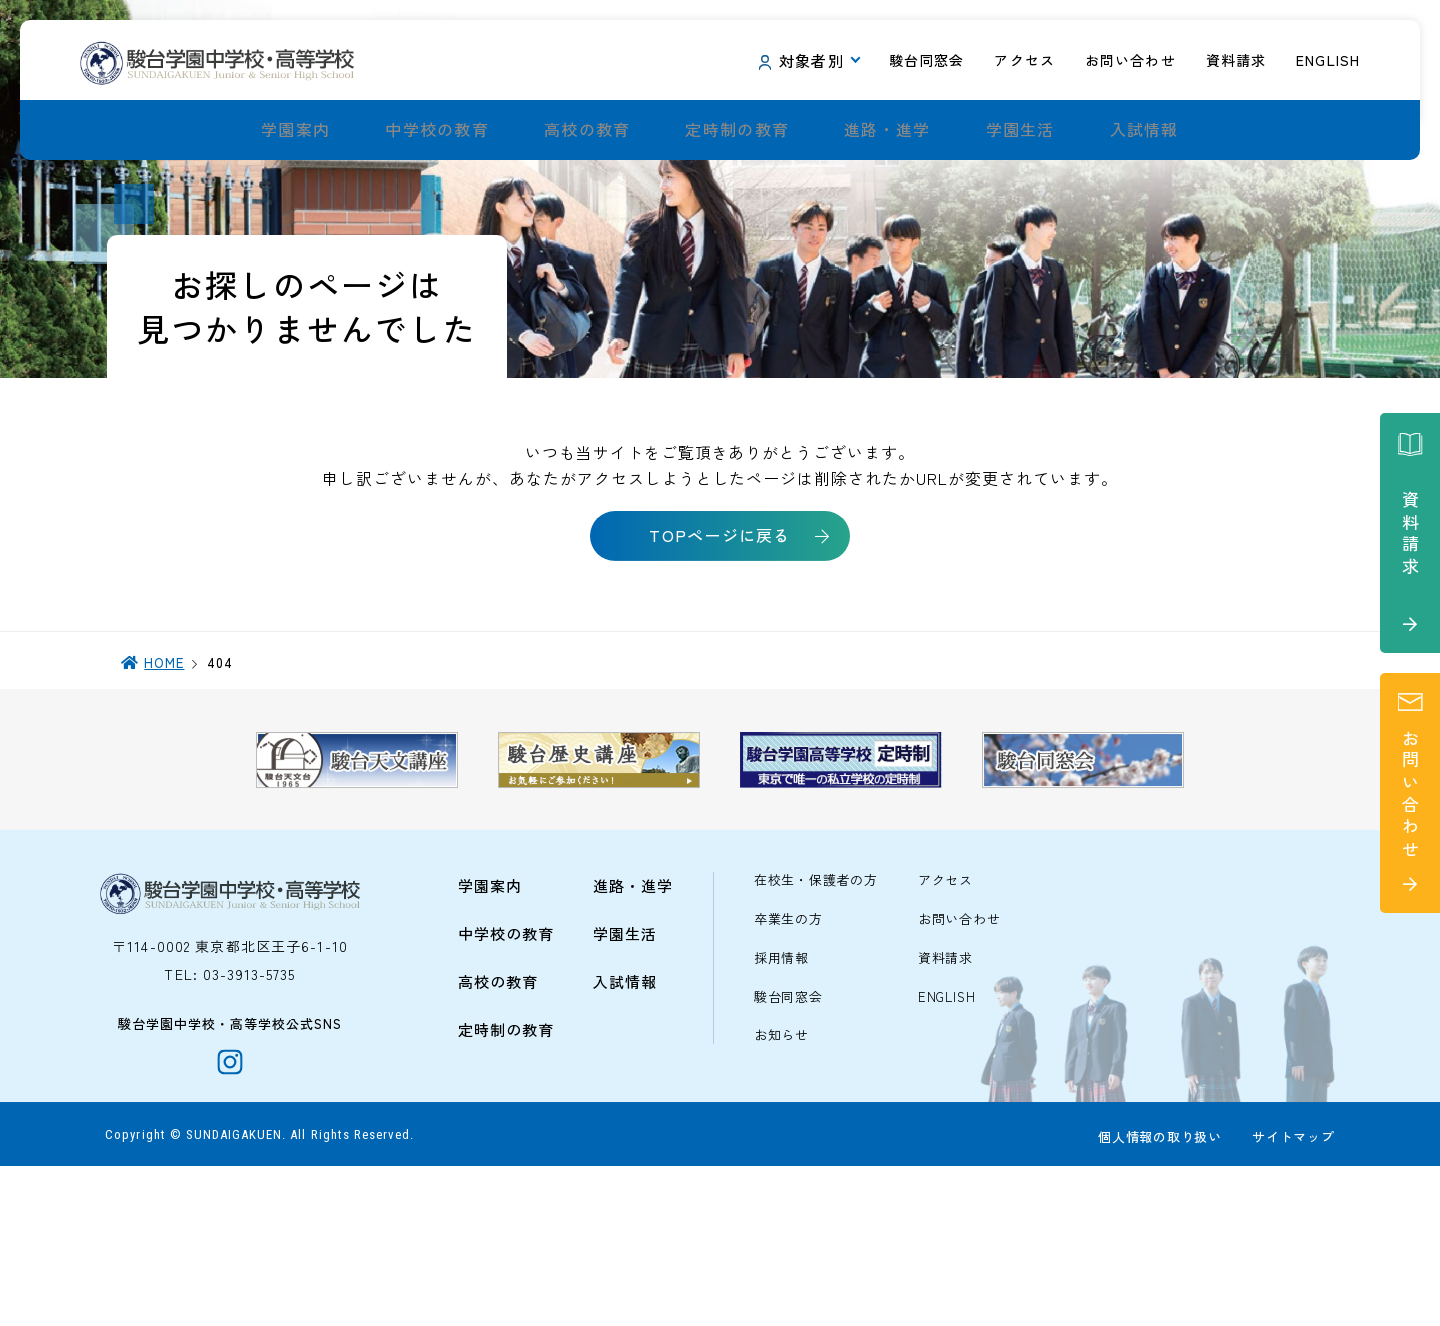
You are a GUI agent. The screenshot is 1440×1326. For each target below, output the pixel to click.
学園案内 (295, 130)
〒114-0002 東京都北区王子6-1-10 (230, 1089)
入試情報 (1144, 130)
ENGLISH (946, 1140)
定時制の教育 (737, 130)
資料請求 (945, 1101)
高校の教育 (587, 130)
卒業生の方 (788, 1062)
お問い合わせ (959, 1062)
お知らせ (781, 1179)
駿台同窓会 (788, 1140)
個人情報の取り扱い (1155, 1297)
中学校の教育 (437, 130)
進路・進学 (887, 130)
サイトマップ (1288, 1297)
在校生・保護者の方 (816, 1023)
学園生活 (1020, 130)
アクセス (945, 1023)
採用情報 (781, 1101)
